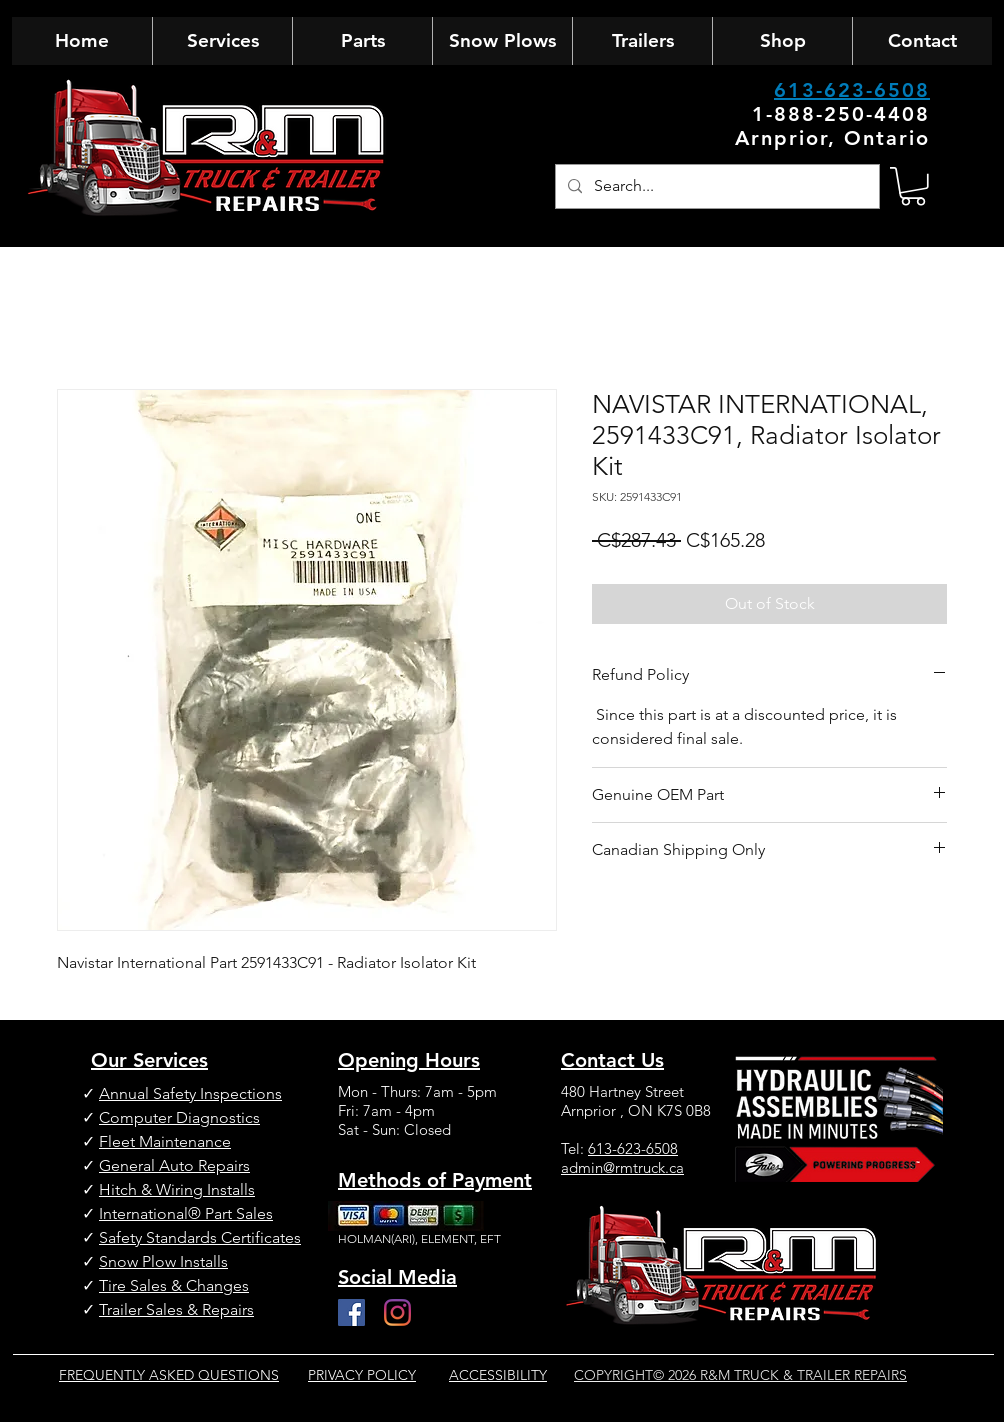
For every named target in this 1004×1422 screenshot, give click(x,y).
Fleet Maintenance (165, 1141)
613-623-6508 (852, 90)
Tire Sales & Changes (174, 1285)
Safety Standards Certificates (200, 1237)
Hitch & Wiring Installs (177, 1189)
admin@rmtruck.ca (622, 1167)
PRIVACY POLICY (362, 1375)
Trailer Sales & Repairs (176, 1309)
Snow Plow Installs (163, 1261)
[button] (913, 186)
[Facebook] (351, 1312)
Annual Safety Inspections (190, 1093)
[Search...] (715, 186)
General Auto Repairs (174, 1165)
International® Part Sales (186, 1213)
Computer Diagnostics (179, 1117)
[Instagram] (397, 1312)
